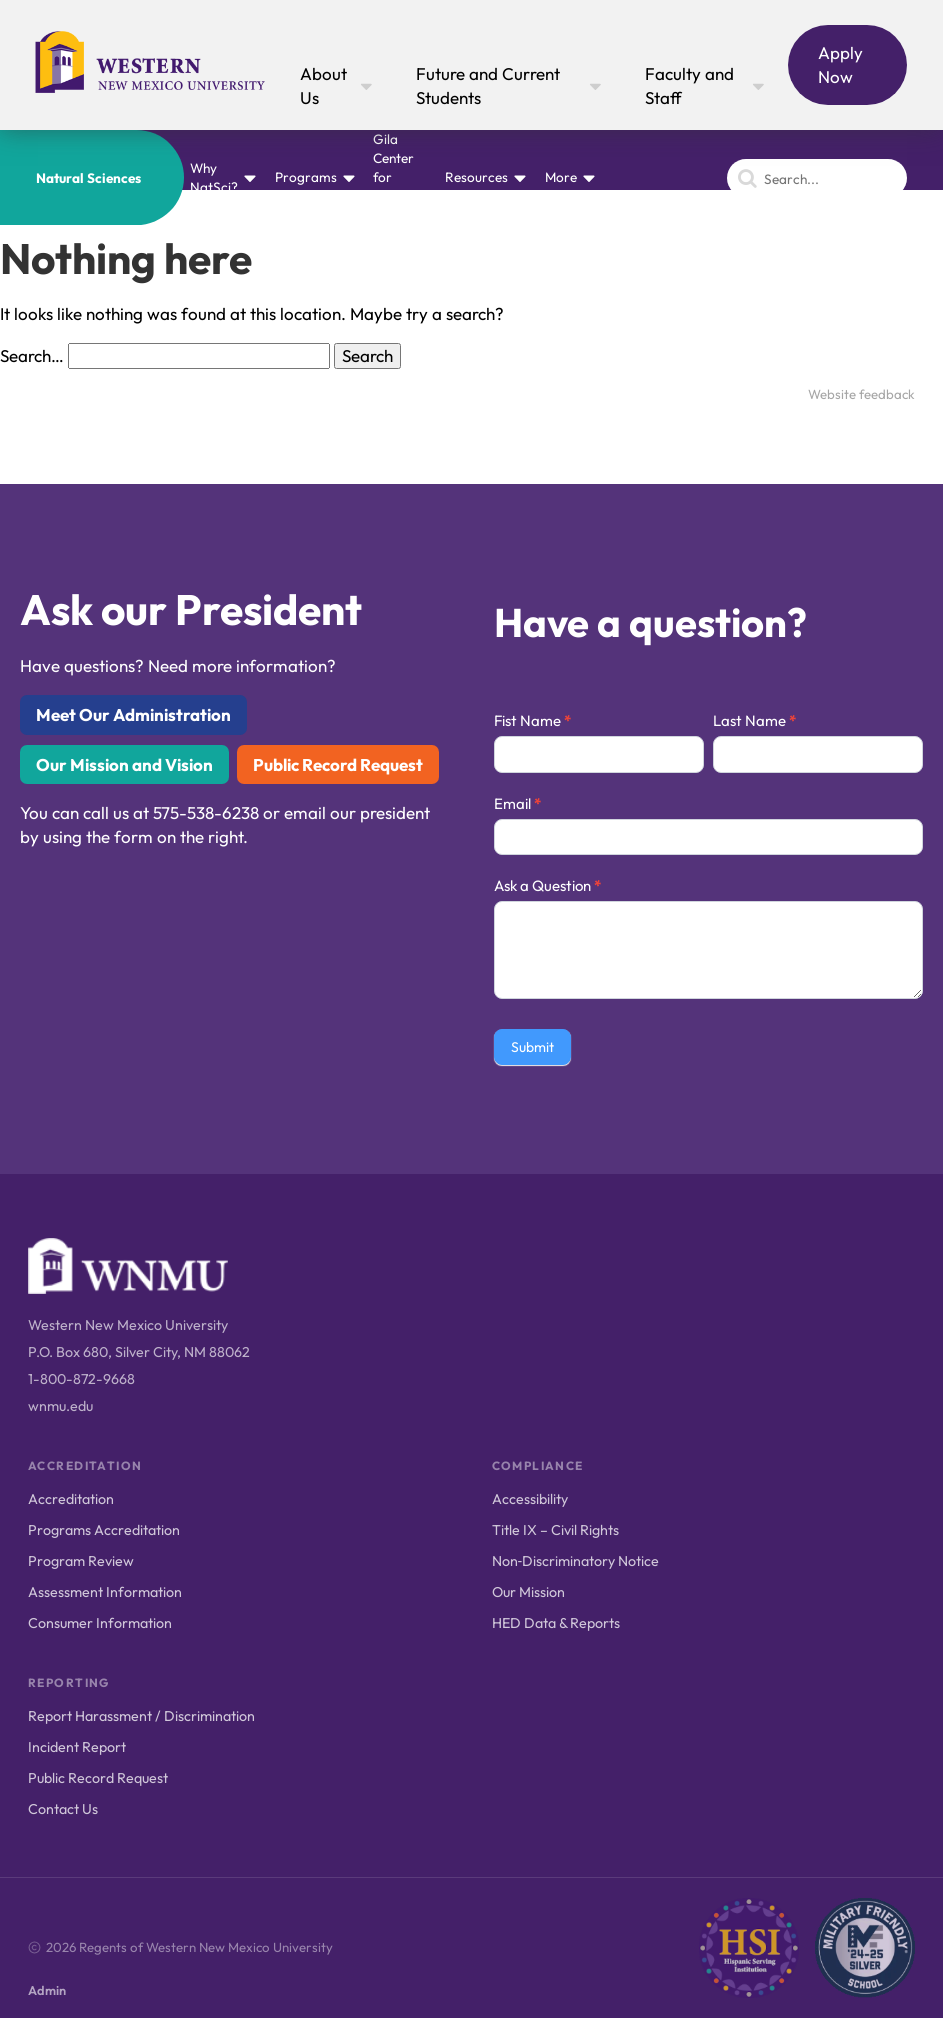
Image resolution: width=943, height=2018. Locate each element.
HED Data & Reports (556, 1623)
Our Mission (528, 1592)
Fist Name (532, 720)
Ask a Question (547, 885)
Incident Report (77, 1747)
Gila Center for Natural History (396, 177)
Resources (476, 177)
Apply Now (840, 64)
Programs (306, 177)
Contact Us (63, 1809)
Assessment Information (105, 1592)
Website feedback (861, 394)
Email (517, 803)
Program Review (81, 1561)
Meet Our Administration (133, 714)
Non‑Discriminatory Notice (576, 1561)
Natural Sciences (88, 178)
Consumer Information (100, 1623)
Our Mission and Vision (124, 764)
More (561, 177)
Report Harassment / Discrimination (141, 1716)
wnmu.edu (60, 1406)
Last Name (754, 720)
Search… (32, 355)
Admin (47, 1990)
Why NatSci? (214, 177)
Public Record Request (338, 764)
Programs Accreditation (104, 1530)
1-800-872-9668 (81, 1379)
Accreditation (71, 1499)
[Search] (817, 178)
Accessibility (530, 1499)
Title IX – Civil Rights (555, 1530)
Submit (532, 1047)
